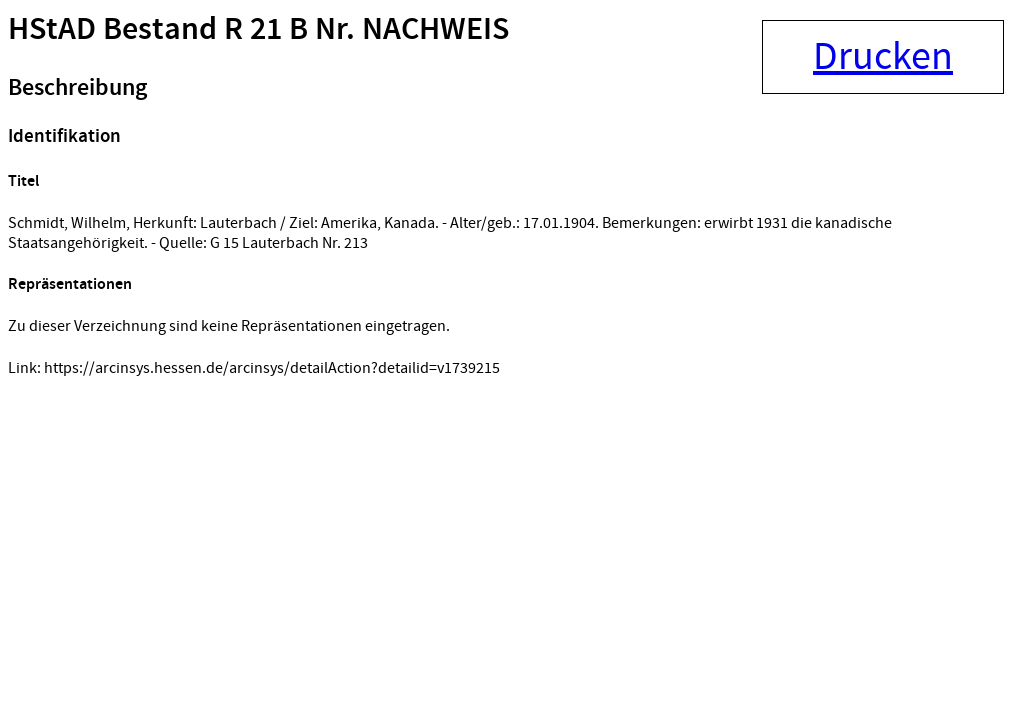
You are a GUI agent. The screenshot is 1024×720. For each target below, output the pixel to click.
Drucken (883, 57)
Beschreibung (77, 88)
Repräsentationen (70, 284)
